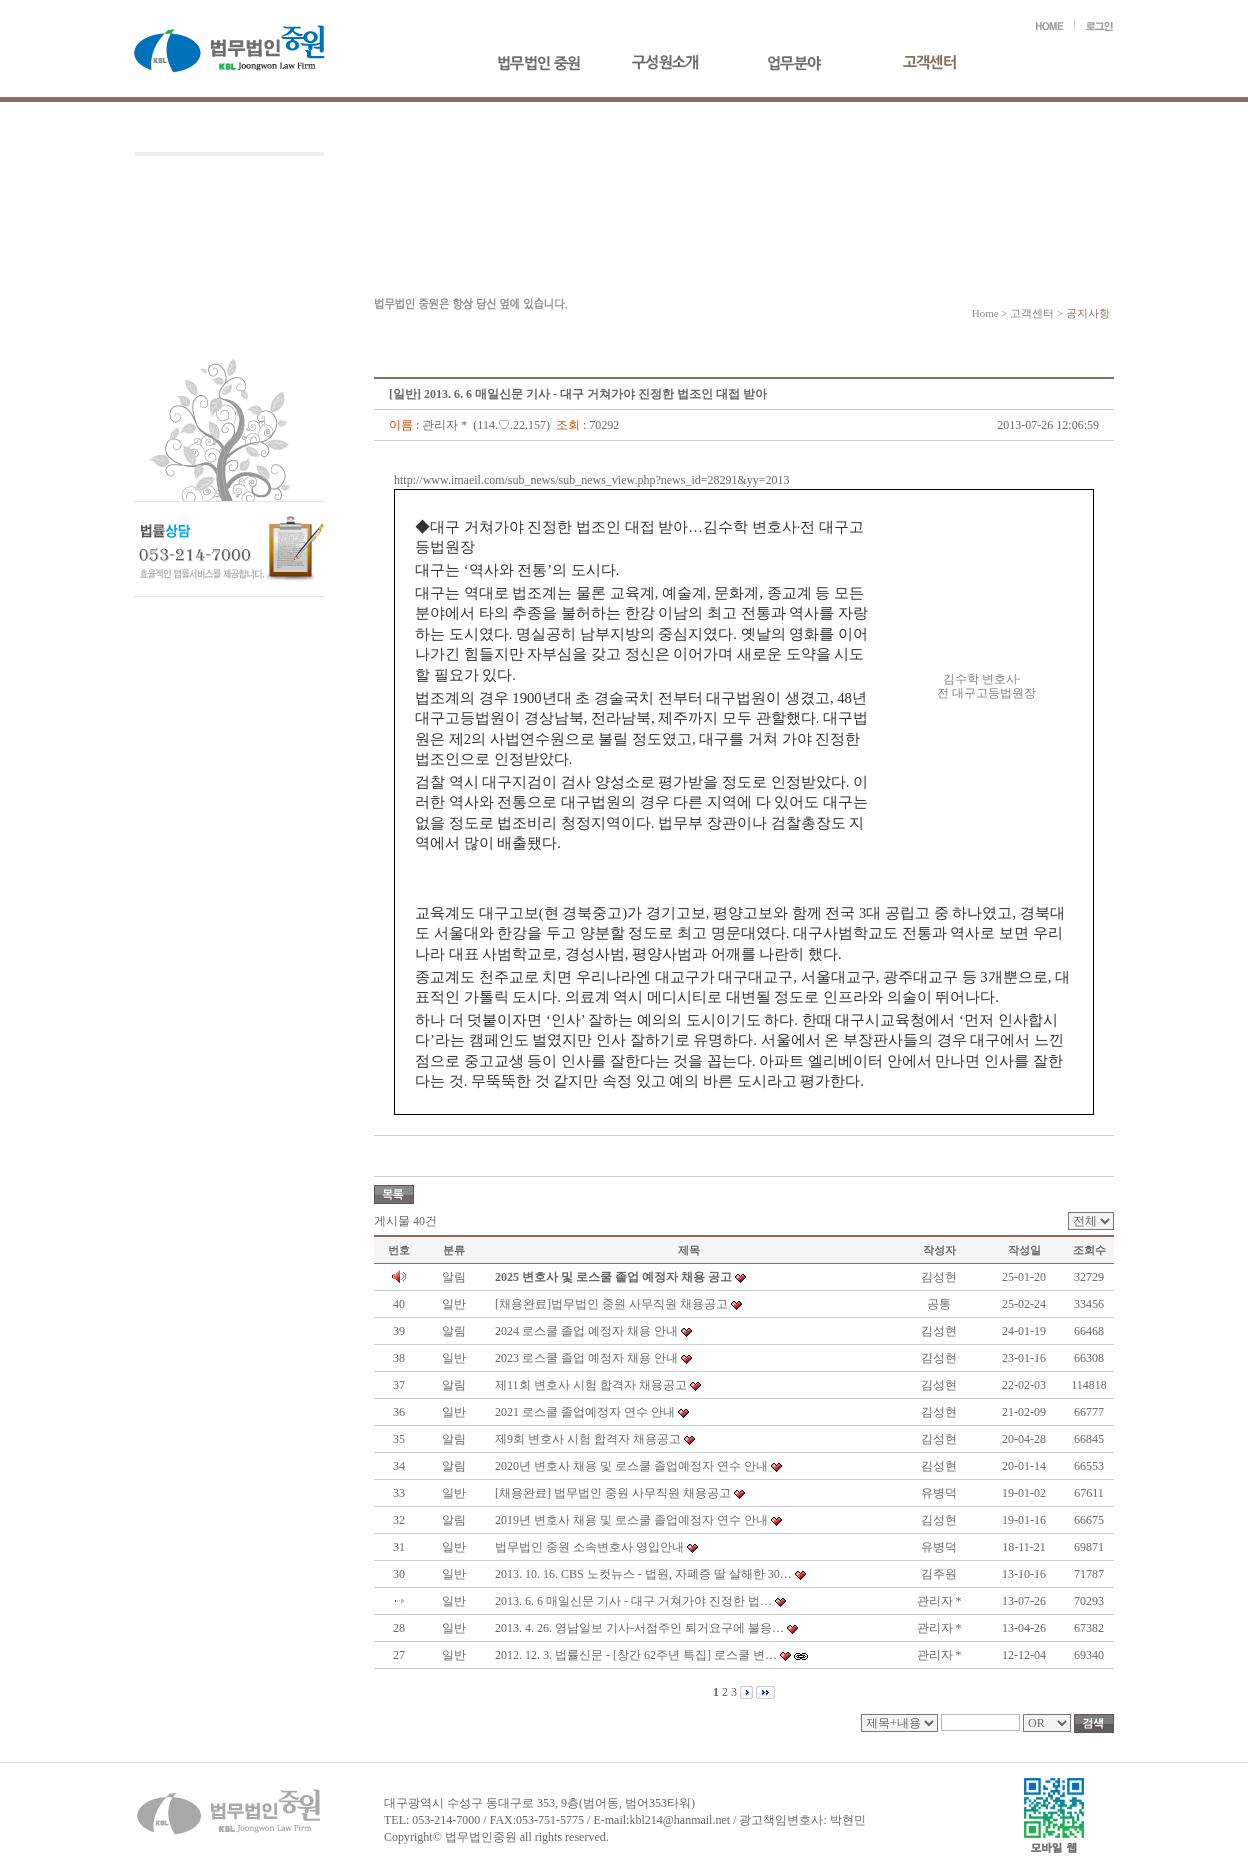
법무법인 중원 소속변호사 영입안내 (589, 1547)
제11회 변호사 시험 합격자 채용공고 (591, 1385)
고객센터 (947, 64)
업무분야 (812, 64)
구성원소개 (677, 64)
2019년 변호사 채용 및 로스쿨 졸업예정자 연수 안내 (631, 1520)
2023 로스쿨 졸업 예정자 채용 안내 (586, 1358)
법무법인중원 (542, 64)
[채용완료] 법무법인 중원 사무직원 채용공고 (613, 1493)
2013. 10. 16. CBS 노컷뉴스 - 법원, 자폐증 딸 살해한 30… (643, 1574)
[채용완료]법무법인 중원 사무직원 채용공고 (611, 1304)
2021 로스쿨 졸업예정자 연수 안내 (585, 1412)
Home (985, 313)
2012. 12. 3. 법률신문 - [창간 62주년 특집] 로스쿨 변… (636, 1655)
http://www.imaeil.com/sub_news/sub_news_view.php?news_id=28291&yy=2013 (592, 480)
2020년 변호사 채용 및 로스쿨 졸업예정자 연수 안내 (631, 1466)
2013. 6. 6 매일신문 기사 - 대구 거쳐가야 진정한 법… (633, 1601)
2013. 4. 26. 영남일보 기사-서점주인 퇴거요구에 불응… (639, 1628)
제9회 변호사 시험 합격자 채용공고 (588, 1439)
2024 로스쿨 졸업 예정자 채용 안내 (586, 1331)
